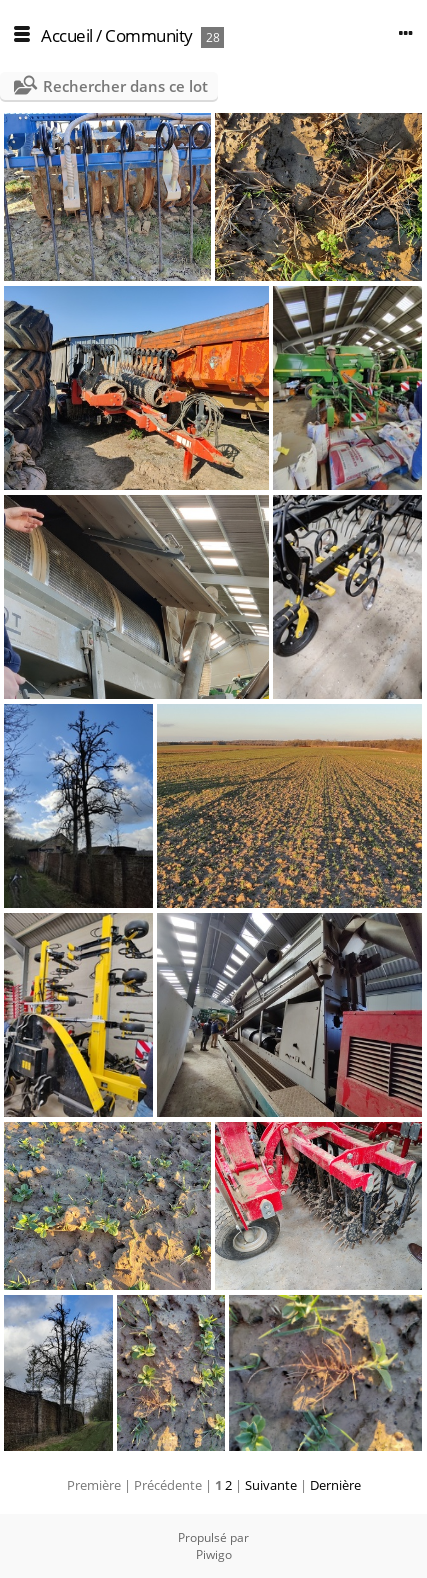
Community (149, 35)
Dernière (335, 1485)
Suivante (271, 1485)
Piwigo (214, 1554)
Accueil (67, 35)
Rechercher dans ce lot (125, 86)
